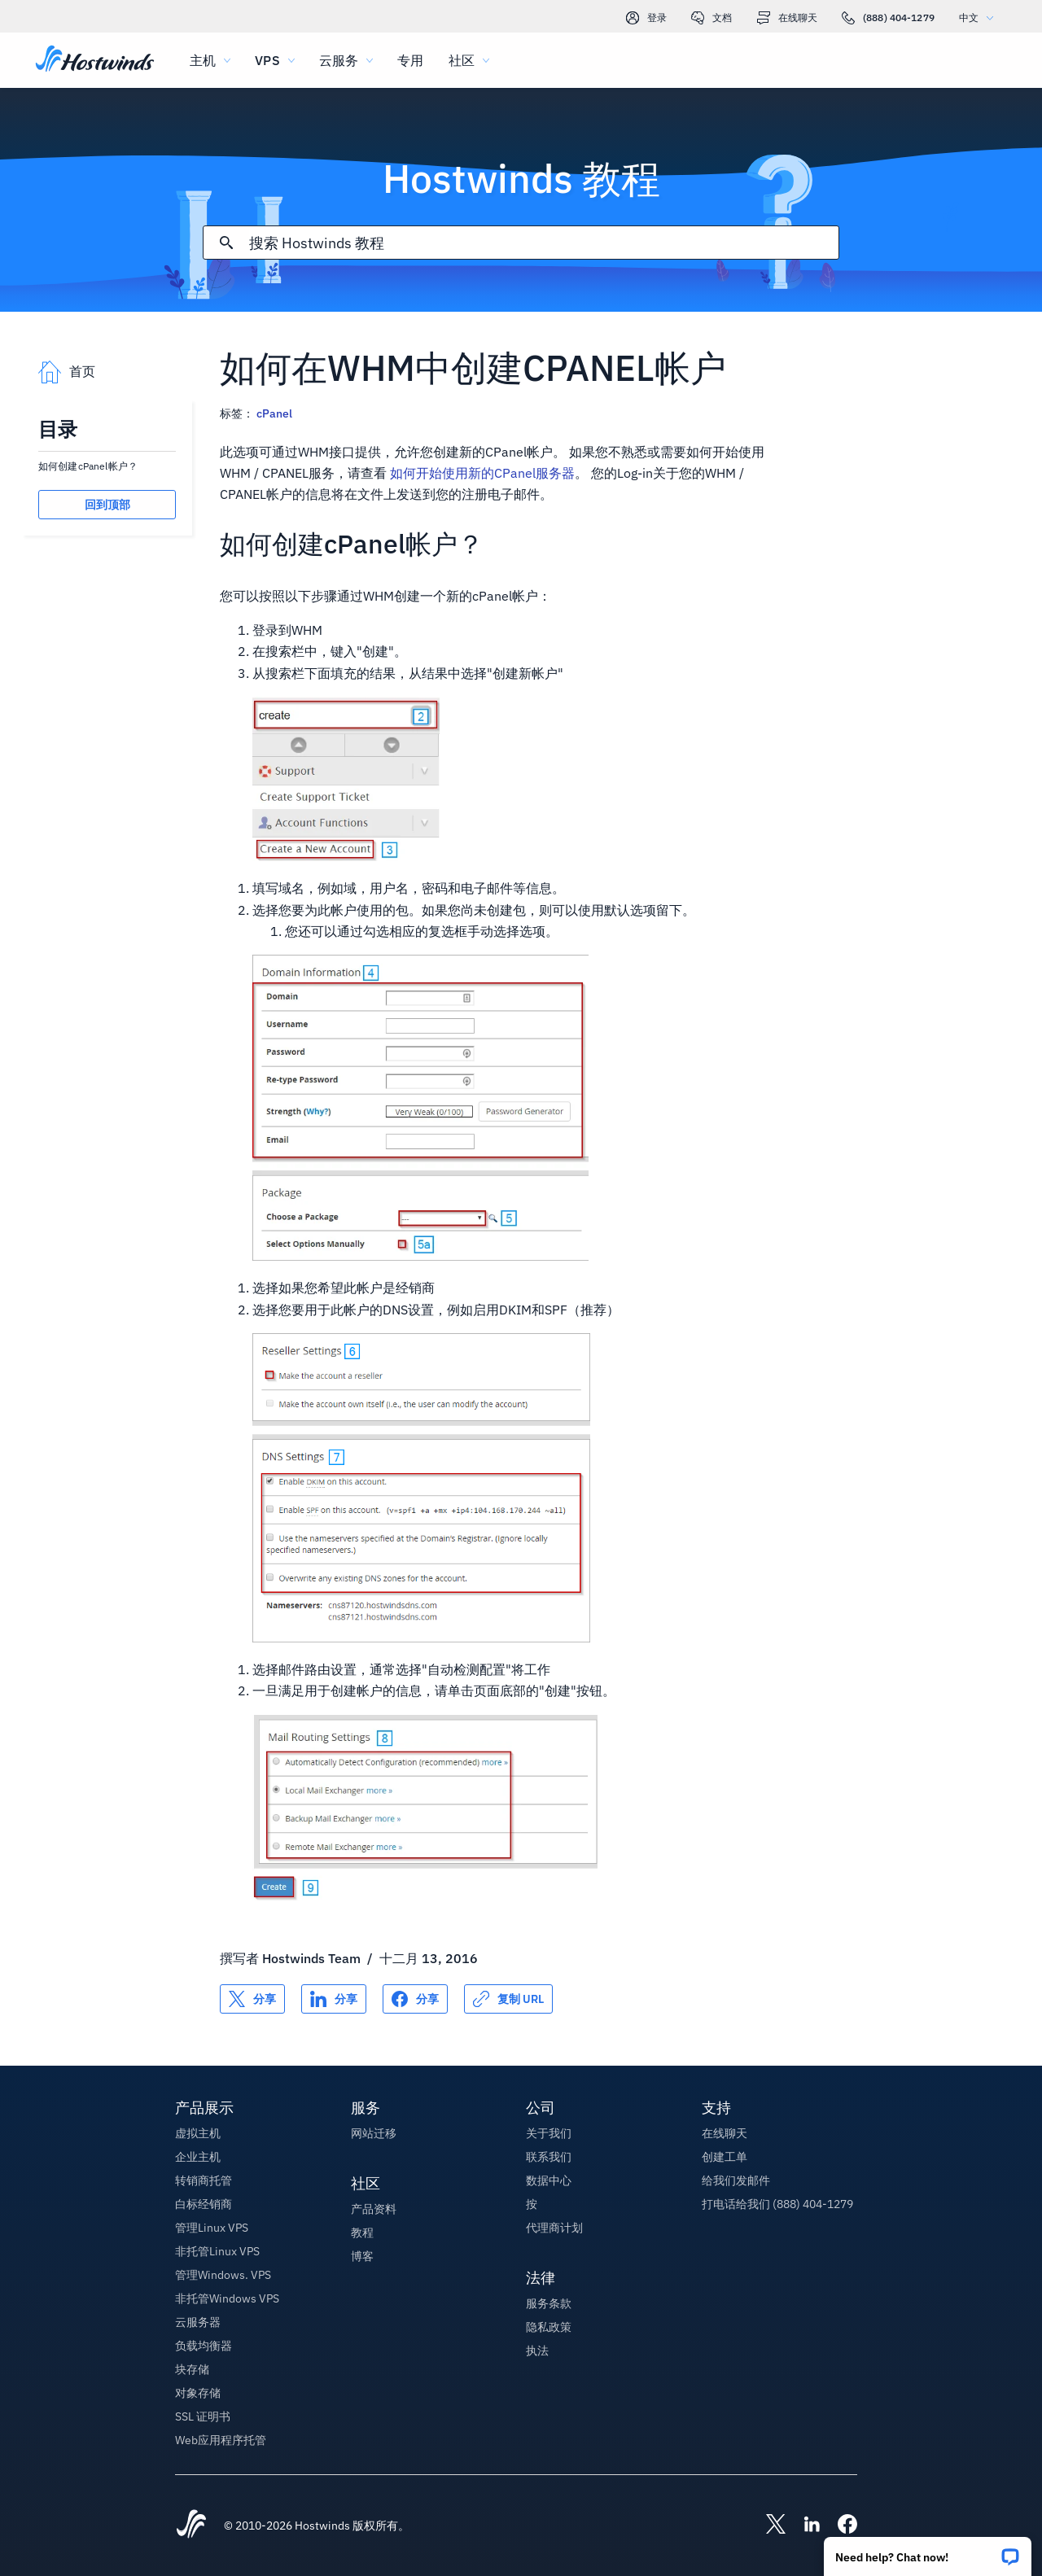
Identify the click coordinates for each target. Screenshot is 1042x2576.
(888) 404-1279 (888, 17)
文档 (711, 17)
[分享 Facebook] (415, 1999)
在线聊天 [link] (787, 17)
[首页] (95, 60)
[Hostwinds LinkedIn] (803, 2525)
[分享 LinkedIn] (333, 1999)
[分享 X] (252, 1999)
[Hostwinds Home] (191, 2525)
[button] (927, 2551)
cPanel (274, 413)
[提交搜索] (226, 242)
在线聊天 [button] (724, 2133)
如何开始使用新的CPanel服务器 (482, 473)
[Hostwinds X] (768, 2525)
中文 (980, 17)
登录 (646, 17)
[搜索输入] (543, 243)
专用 (410, 60)
